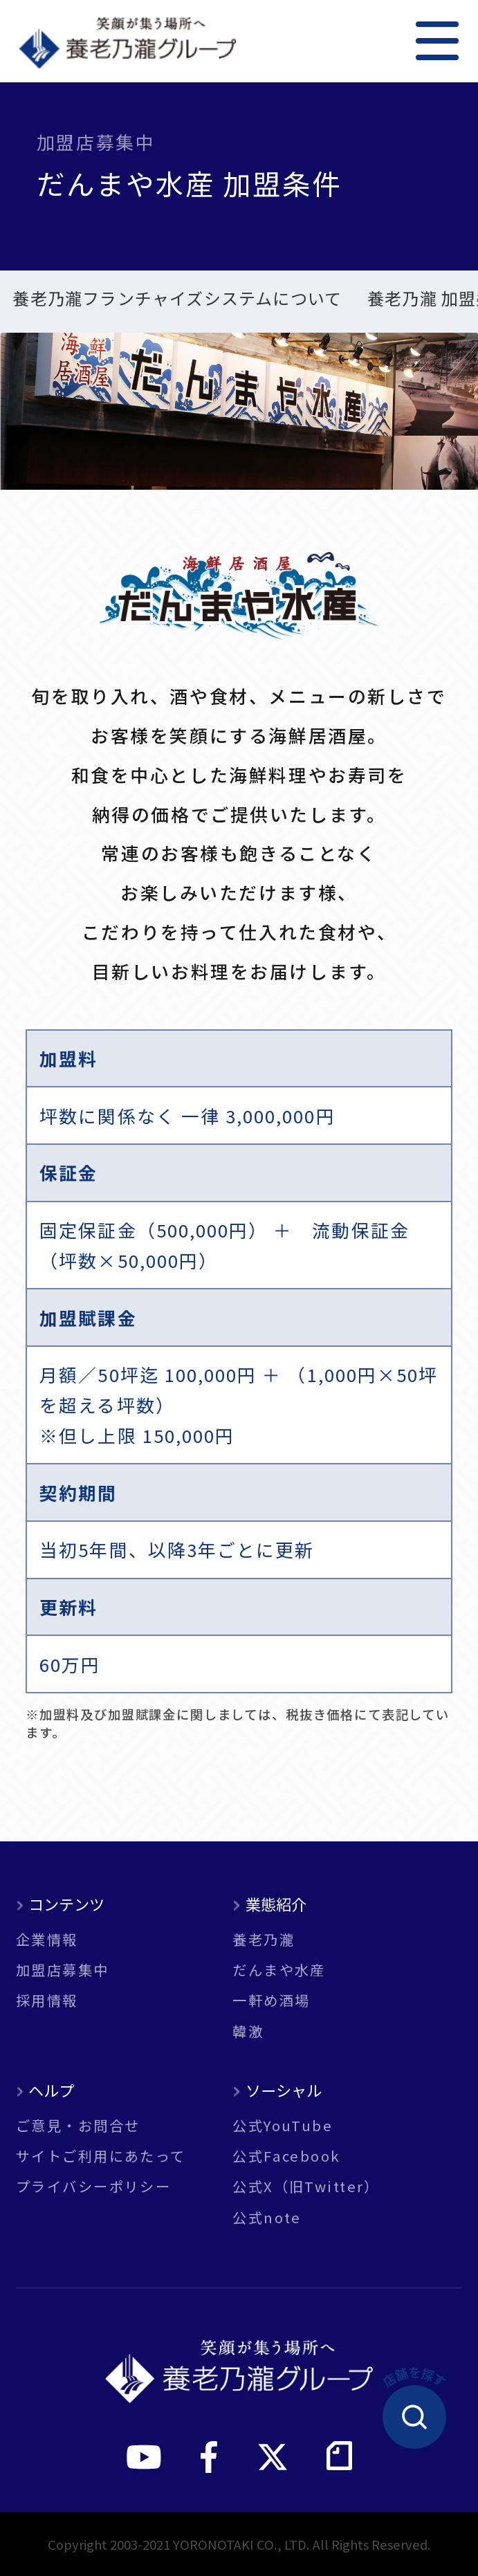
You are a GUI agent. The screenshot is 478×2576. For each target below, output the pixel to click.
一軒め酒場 (271, 2000)
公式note (267, 2217)
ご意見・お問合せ (78, 2125)
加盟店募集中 (62, 1969)
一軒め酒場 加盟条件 (295, 300)
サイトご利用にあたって (101, 2155)
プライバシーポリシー (93, 2186)
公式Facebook (286, 2155)
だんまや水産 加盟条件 (100, 300)
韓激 (248, 2031)
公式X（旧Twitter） (306, 2186)
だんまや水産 (279, 1969)
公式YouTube (282, 2125)
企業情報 (47, 1939)
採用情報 (47, 2000)
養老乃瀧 (263, 1939)
